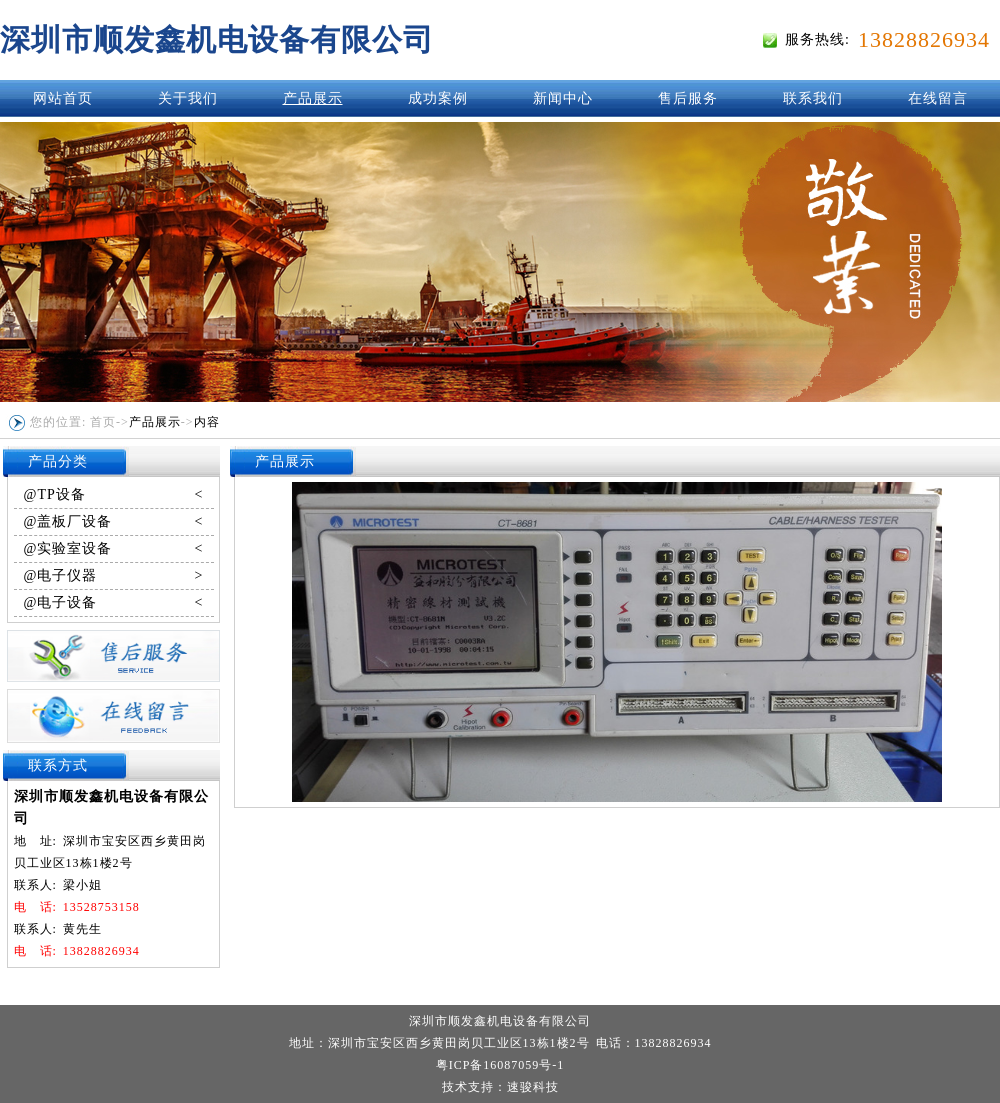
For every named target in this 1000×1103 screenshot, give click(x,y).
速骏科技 (533, 1087)
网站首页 (63, 98)
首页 (103, 422)
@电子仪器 (114, 576)
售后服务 (688, 98)
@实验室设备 (114, 549)
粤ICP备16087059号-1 (500, 1065)
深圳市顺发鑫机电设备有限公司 (217, 39)
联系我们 (813, 98)
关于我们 (188, 98)
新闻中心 (563, 98)
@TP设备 (114, 495)
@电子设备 (114, 603)
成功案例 (438, 98)
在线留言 (938, 98)
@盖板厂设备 (114, 522)
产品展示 (313, 98)
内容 (207, 422)
